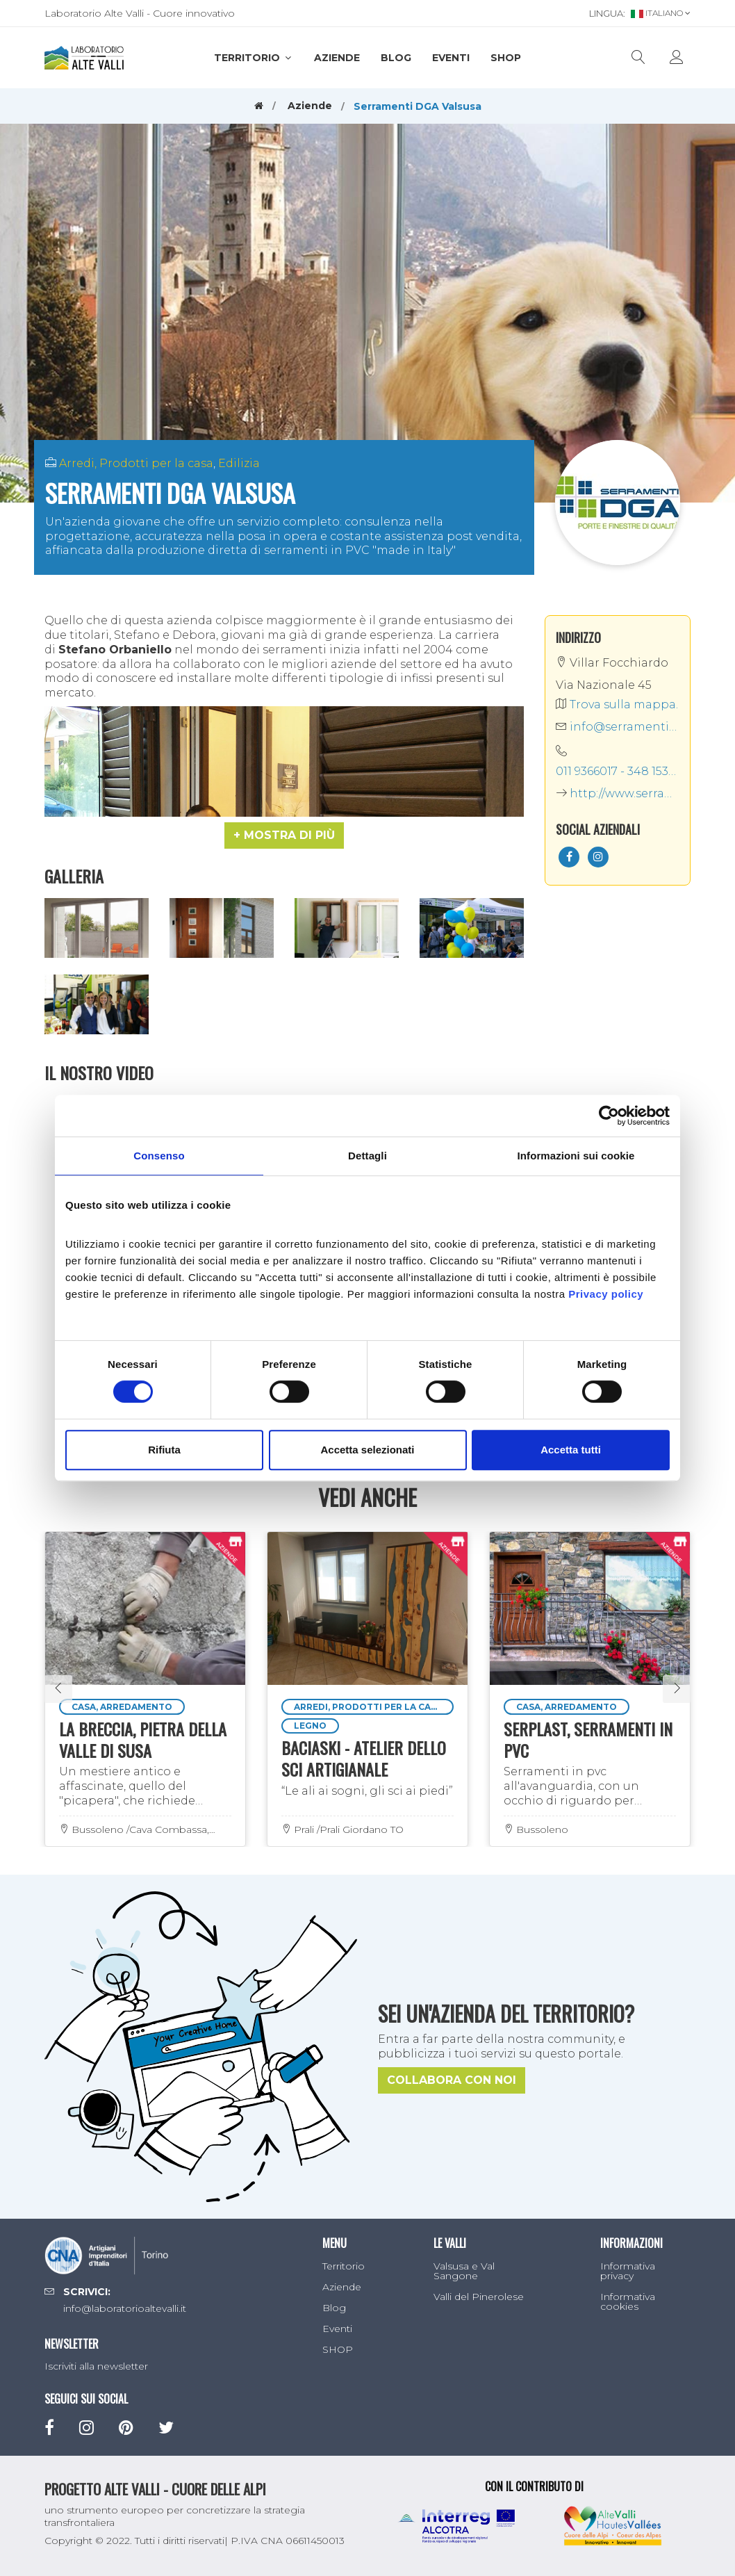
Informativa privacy (627, 2271)
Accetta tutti (570, 1450)
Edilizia (239, 463)
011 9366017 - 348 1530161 (617, 771)
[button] (284, 835)
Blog (396, 57)
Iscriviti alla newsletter (96, 2366)
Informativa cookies (627, 2301)
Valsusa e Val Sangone (464, 2271)
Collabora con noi (451, 2080)
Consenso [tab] (158, 1155)
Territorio (253, 57)
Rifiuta (164, 1450)
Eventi (451, 57)
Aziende (337, 57)
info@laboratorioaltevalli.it (124, 2308)
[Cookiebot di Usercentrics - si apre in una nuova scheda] (609, 1115)
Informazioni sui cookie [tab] (576, 1155)
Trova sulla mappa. (617, 704)
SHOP (505, 57)
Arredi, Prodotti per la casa (136, 463)
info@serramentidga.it (617, 726)
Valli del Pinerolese (478, 2296)
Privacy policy (605, 1294)
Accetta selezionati (367, 1450)
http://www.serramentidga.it (617, 793)
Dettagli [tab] (367, 1155)
